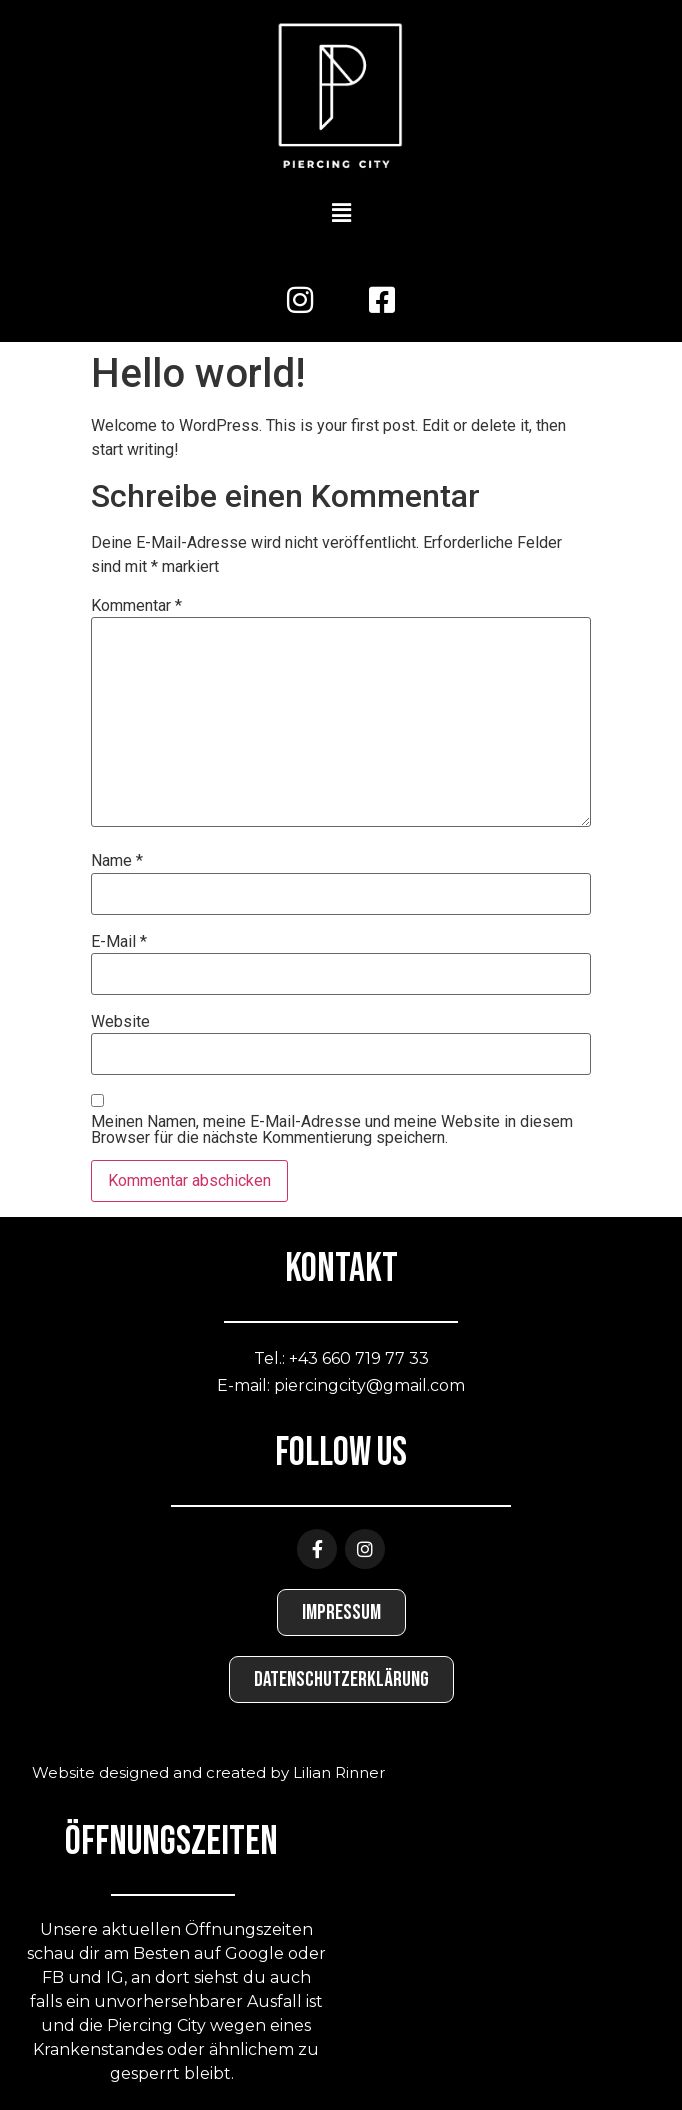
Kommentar (136, 606)
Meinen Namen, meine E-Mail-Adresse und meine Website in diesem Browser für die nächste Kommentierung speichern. (332, 1130)
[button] (341, 214)
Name (117, 861)
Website (120, 1022)
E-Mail (119, 942)
